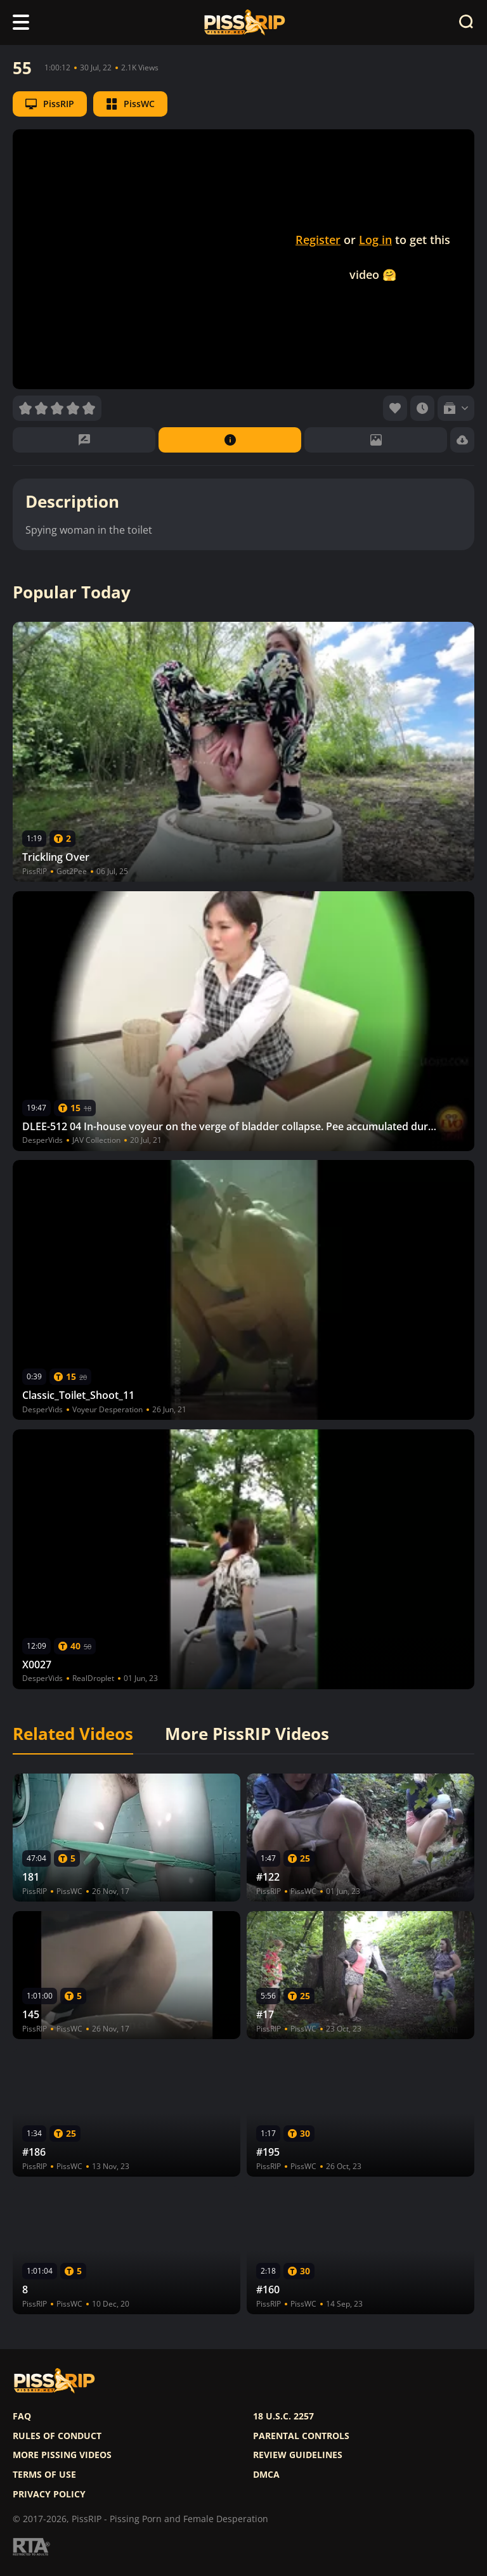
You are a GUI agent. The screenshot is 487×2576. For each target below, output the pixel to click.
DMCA (266, 2474)
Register (318, 239)
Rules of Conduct (57, 2436)
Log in (375, 239)
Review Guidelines (297, 2455)
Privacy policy (49, 2494)
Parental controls (301, 2436)
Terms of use (44, 2474)
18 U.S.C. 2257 (283, 2416)
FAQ (22, 2416)
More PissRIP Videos (247, 1734)
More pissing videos (62, 2455)
